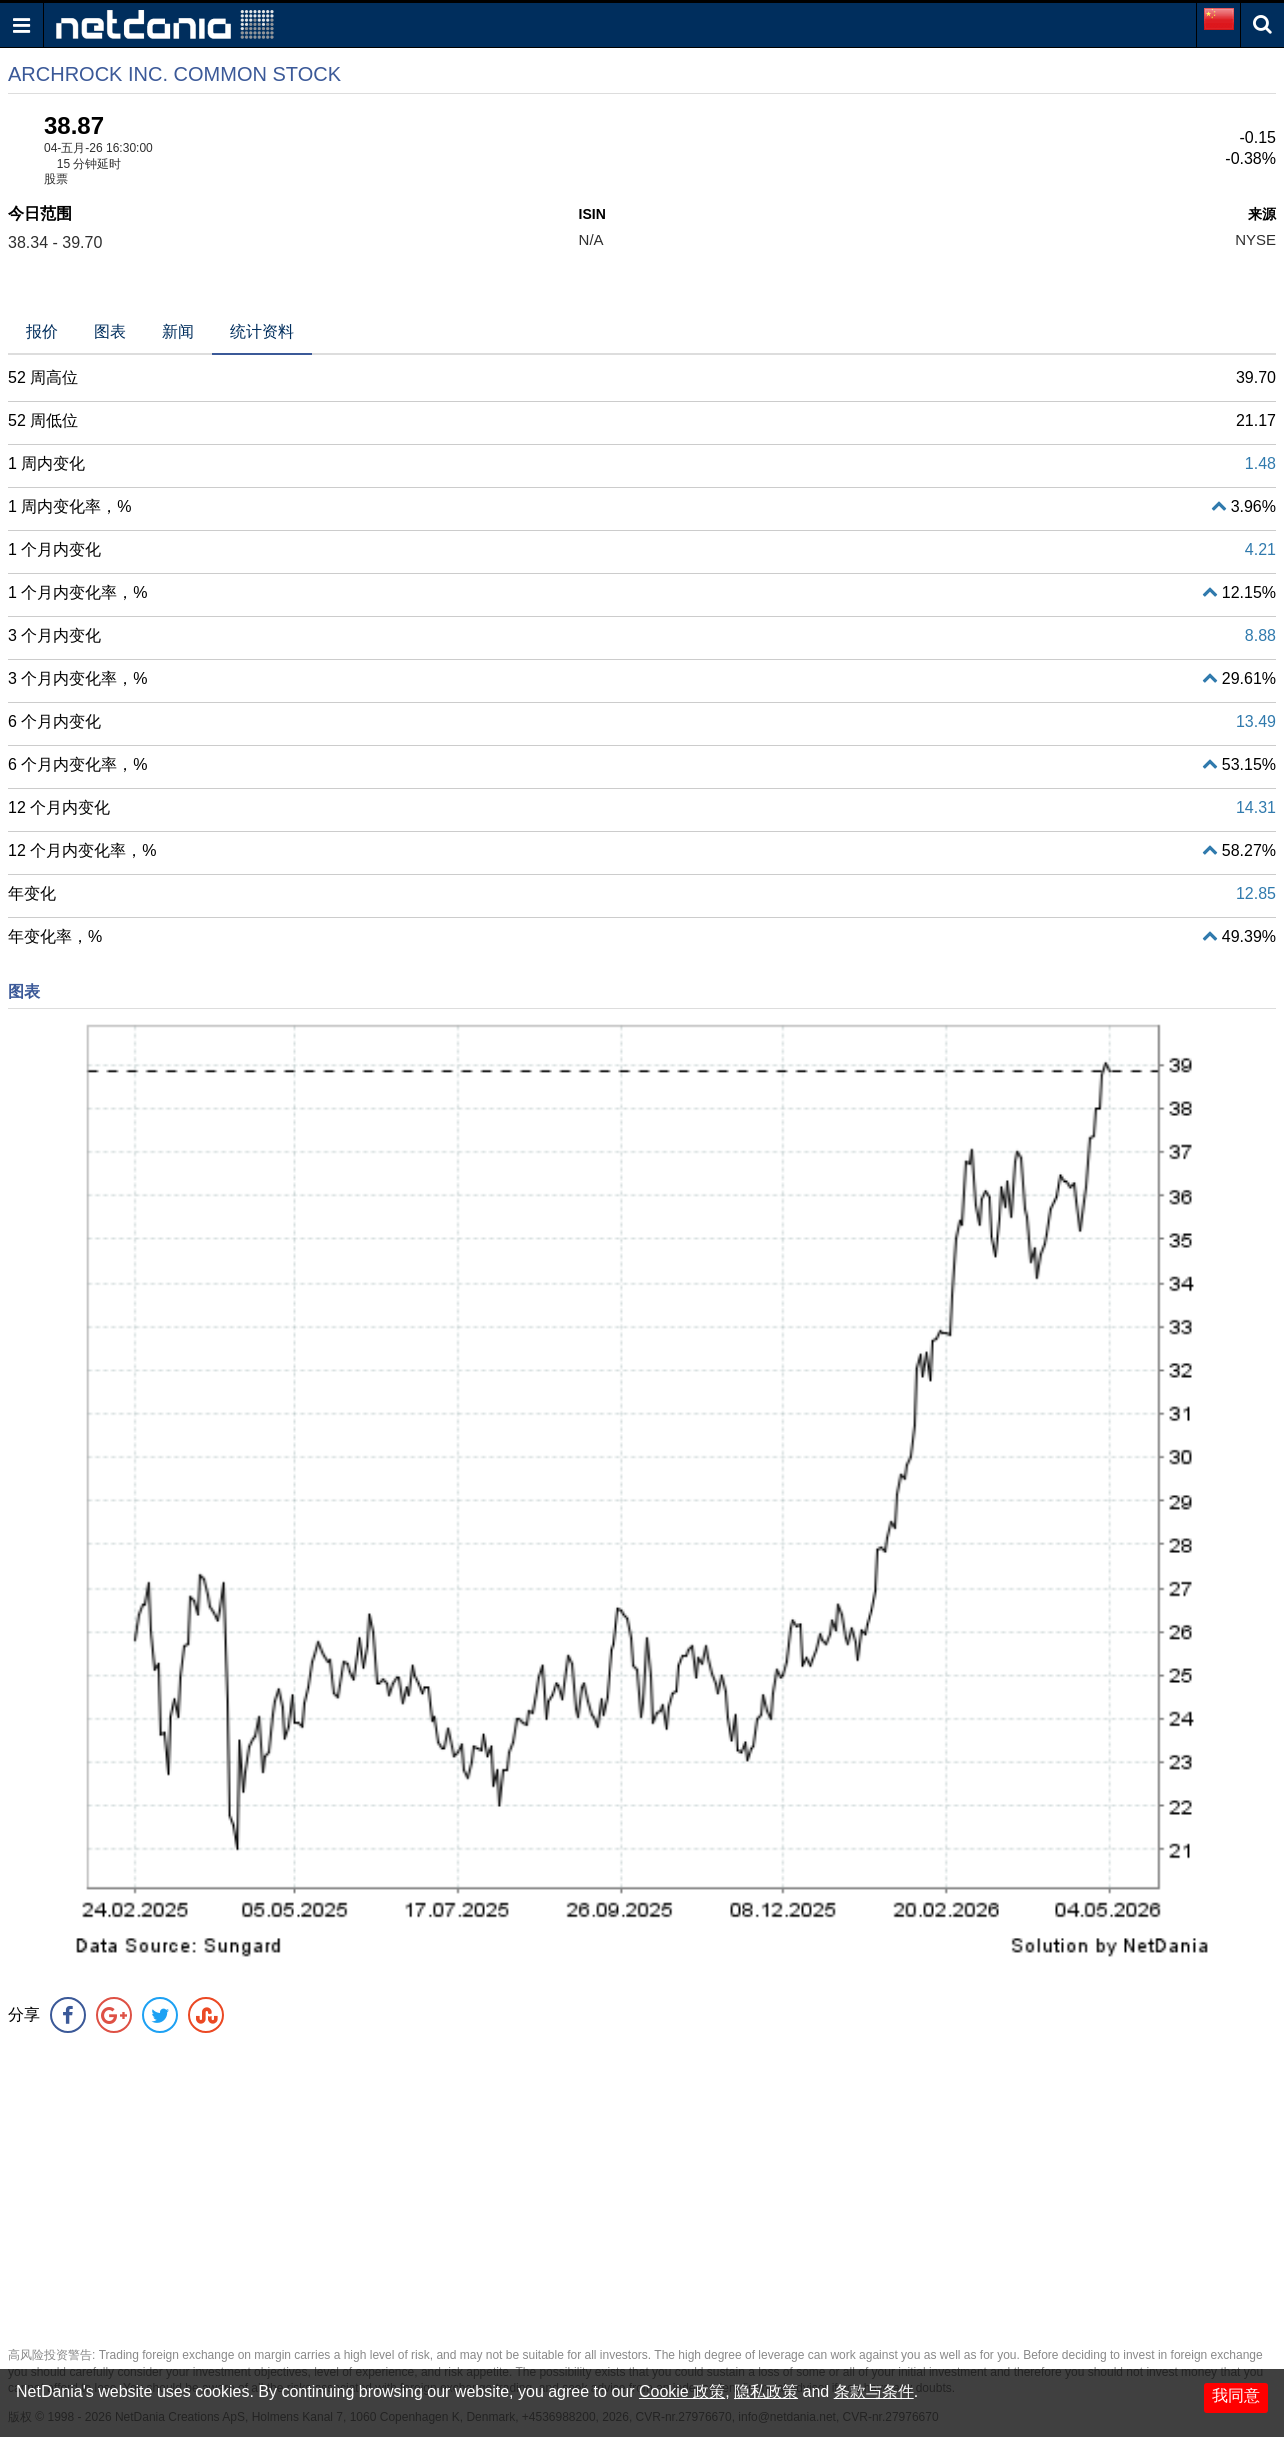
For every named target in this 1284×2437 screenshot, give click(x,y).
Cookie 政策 (682, 2391)
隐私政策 (766, 2391)
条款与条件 (874, 2391)
